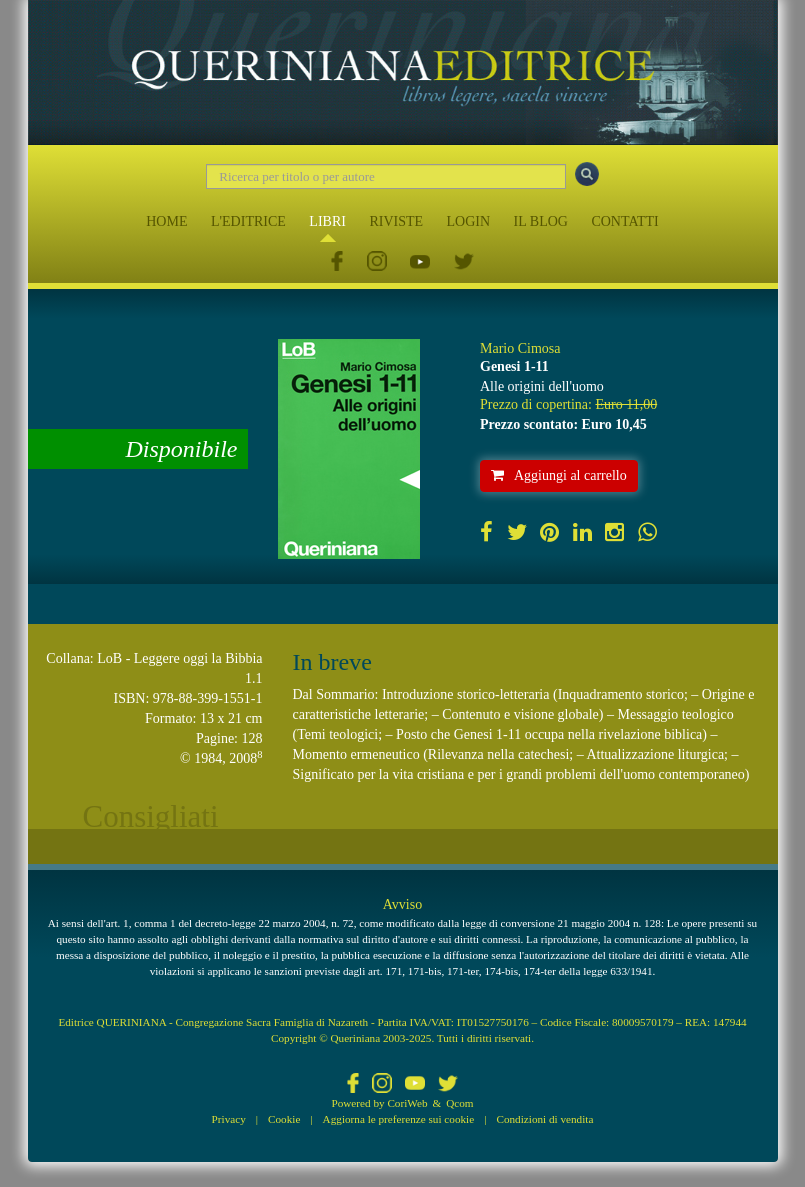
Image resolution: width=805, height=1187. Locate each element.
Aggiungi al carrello (559, 475)
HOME (166, 221)
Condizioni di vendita (544, 1119)
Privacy (229, 1119)
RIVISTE (396, 221)
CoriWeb (407, 1103)
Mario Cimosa (520, 348)
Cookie (284, 1119)
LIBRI (327, 221)
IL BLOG (541, 221)
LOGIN (469, 221)
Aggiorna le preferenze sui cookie (399, 1119)
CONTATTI (624, 221)
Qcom (459, 1103)
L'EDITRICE (248, 221)
